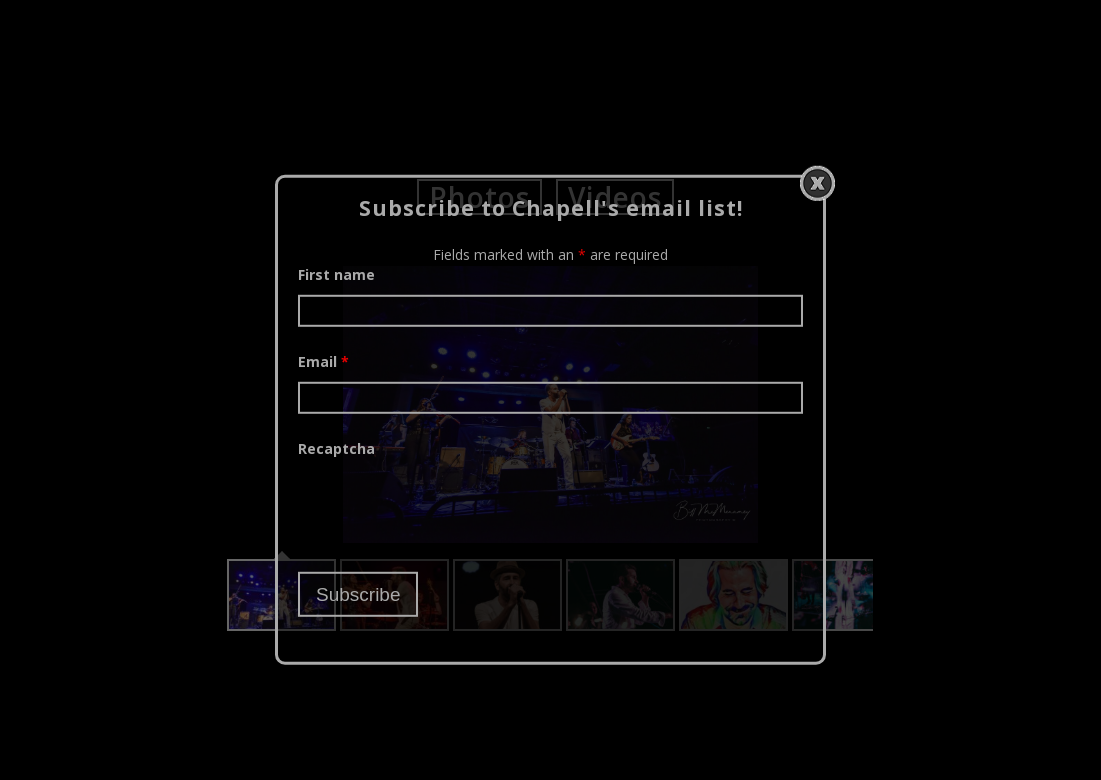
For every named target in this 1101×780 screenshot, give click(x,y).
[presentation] (450, 507)
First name (336, 273)
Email (323, 360)
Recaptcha (336, 447)
